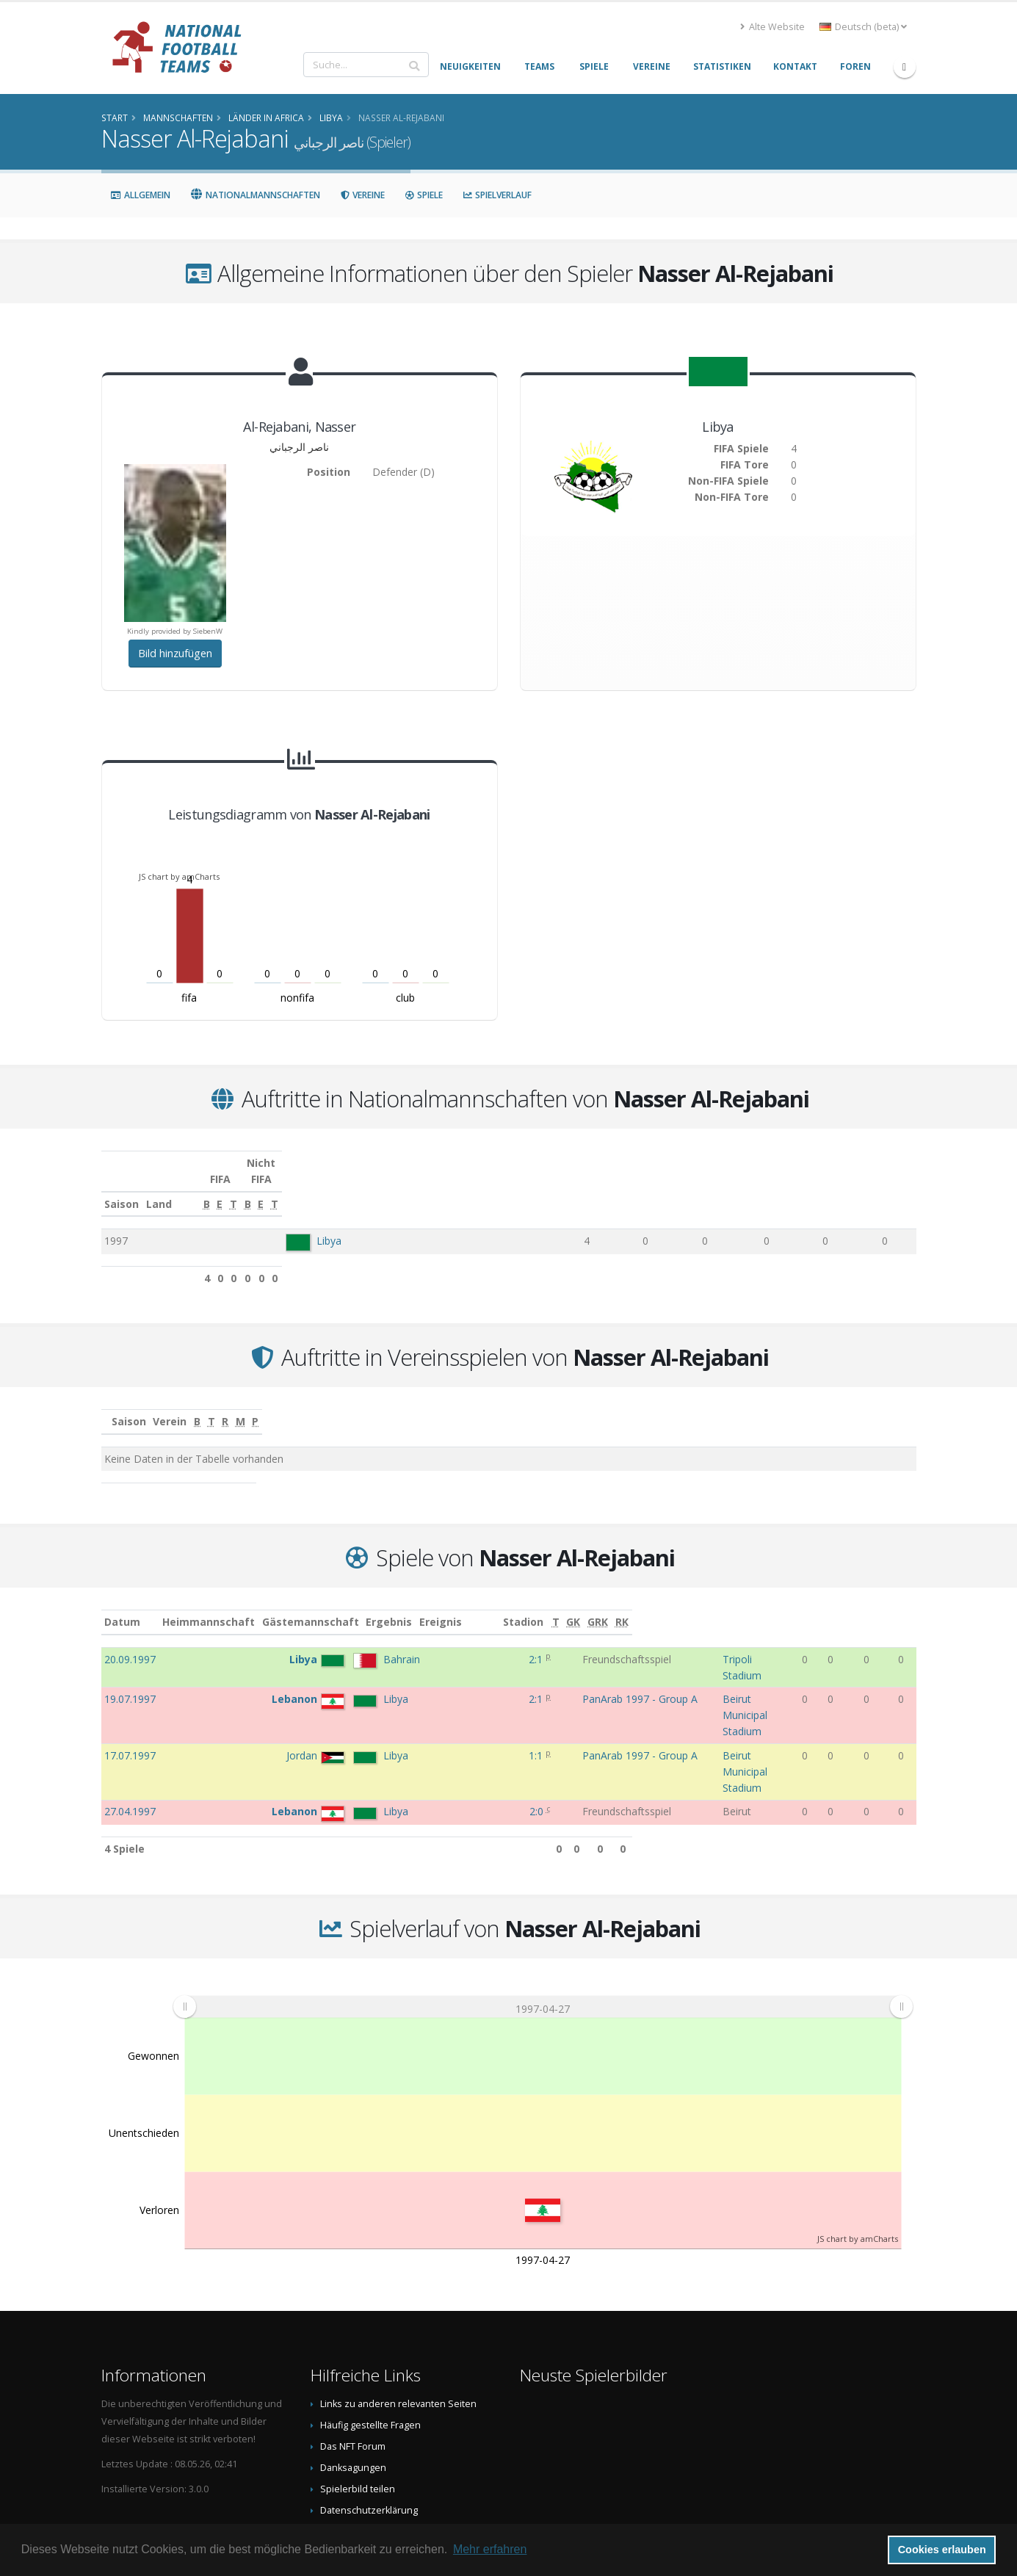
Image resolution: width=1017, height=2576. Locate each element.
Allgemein (140, 195)
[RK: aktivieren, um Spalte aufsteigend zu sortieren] (905, 1606)
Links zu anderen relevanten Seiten (398, 2311)
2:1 (474, 1643)
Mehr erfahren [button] (490, 2549)
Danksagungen (353, 2375)
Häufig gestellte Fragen (370, 2332)
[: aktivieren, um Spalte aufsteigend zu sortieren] (116, 1406)
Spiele (423, 195)
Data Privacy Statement (370, 2439)
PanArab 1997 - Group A (571, 1668)
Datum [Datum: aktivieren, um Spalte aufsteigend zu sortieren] (122, 1606)
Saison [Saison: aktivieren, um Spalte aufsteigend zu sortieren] (121, 1188)
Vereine (362, 195)
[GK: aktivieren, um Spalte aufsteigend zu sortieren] (853, 1606)
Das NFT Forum (353, 2354)
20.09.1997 (130, 1643)
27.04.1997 (130, 1719)
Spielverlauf (497, 195)
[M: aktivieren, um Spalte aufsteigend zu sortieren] (808, 1406)
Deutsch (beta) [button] (863, 27)
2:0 (475, 1719)
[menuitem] (542, 1914)
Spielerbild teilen (357, 2396)
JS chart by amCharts (179, 876)
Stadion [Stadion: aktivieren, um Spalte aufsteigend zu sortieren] (689, 1606)
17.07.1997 (130, 1694)
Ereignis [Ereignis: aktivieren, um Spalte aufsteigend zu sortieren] (534, 1606)
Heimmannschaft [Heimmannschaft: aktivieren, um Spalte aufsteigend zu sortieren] (263, 1606)
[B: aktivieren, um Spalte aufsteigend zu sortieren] (557, 1188)
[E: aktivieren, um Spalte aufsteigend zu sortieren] (606, 1188)
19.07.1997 (130, 1668)
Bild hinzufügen (175, 653)
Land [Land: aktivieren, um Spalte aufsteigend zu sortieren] (287, 1188)
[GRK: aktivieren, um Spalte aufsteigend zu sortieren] (879, 1606)
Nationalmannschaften (255, 195)
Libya (317, 1224)
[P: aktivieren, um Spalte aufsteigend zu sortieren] (883, 1406)
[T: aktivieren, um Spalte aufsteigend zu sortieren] (658, 1188)
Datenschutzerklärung (369, 2418)
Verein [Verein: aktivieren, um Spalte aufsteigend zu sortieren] (370, 1405)
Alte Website (772, 27)
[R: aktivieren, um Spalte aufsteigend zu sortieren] (733, 1406)
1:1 (474, 1694)
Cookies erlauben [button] (942, 2549)
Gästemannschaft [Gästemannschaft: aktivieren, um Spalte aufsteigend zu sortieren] (365, 1606)
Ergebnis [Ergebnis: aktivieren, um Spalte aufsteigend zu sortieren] (477, 1606)
